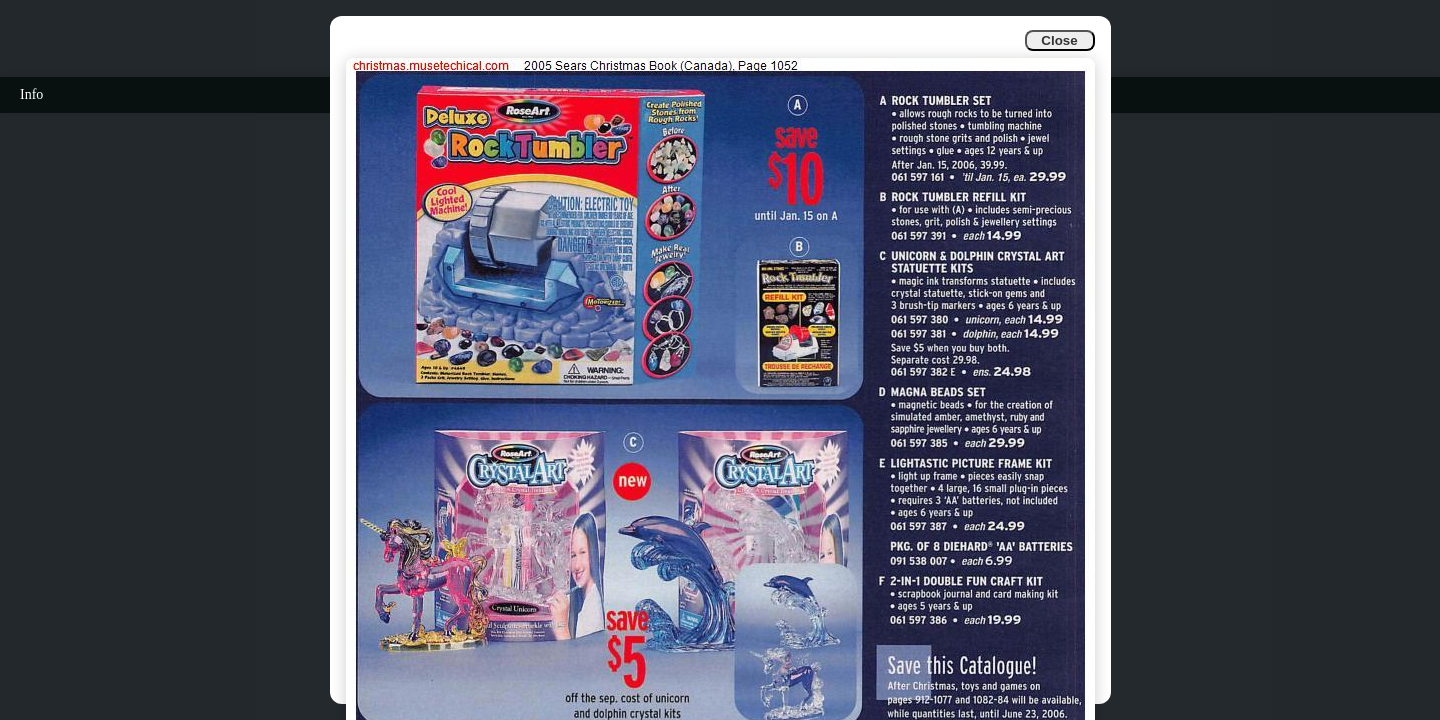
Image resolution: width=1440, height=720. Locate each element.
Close (1059, 40)
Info (31, 94)
